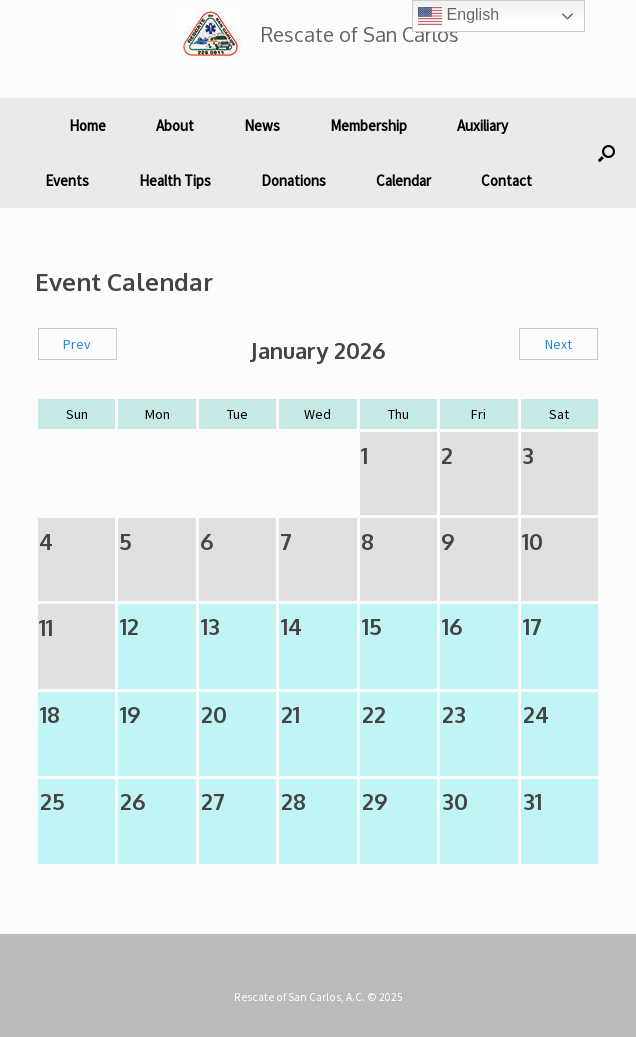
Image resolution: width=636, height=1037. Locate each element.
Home (87, 125)
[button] (606, 153)
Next (558, 344)
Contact (506, 180)
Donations (293, 180)
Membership (368, 125)
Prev (77, 344)
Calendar (403, 180)
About (175, 125)
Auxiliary (482, 125)
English (458, 16)
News (262, 125)
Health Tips (175, 180)
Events (67, 180)
